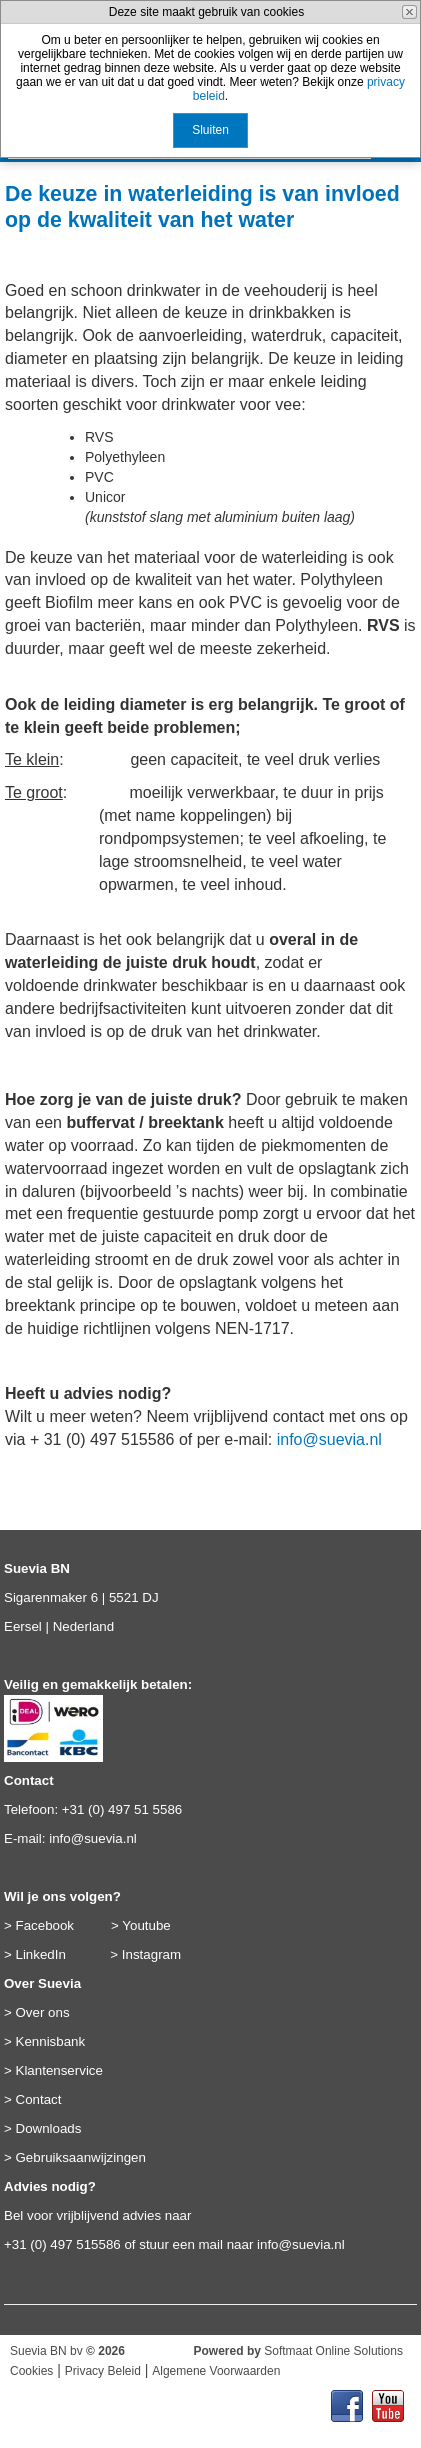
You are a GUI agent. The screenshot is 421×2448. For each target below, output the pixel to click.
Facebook (45, 1925)
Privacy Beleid (103, 2371)
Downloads (49, 2128)
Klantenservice (59, 2070)
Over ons (43, 2012)
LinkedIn (41, 1954)
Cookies (31, 2371)
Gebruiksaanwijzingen (81, 2157)
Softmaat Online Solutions (333, 2351)
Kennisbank (51, 2041)
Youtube (146, 1925)
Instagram (151, 1954)
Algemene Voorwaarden (216, 2371)
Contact (39, 2099)
